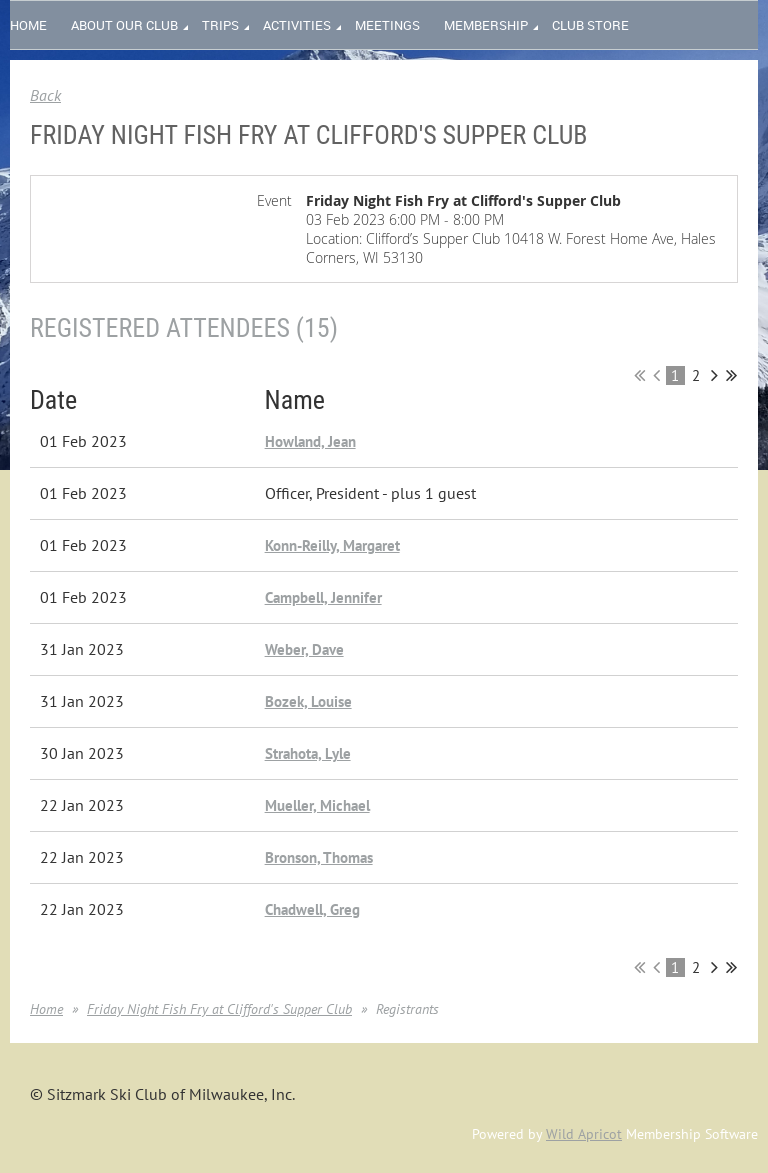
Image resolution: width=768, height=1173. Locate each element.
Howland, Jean (310, 441)
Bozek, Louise (308, 701)
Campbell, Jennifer (323, 597)
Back (45, 95)
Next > (714, 375)
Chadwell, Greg (312, 909)
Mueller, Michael (317, 805)
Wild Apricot (584, 1134)
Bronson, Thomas (319, 857)
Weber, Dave (304, 649)
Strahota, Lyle (308, 753)
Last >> (731, 375)
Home (46, 1009)
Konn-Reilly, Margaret (332, 545)
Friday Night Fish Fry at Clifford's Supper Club (219, 1009)
